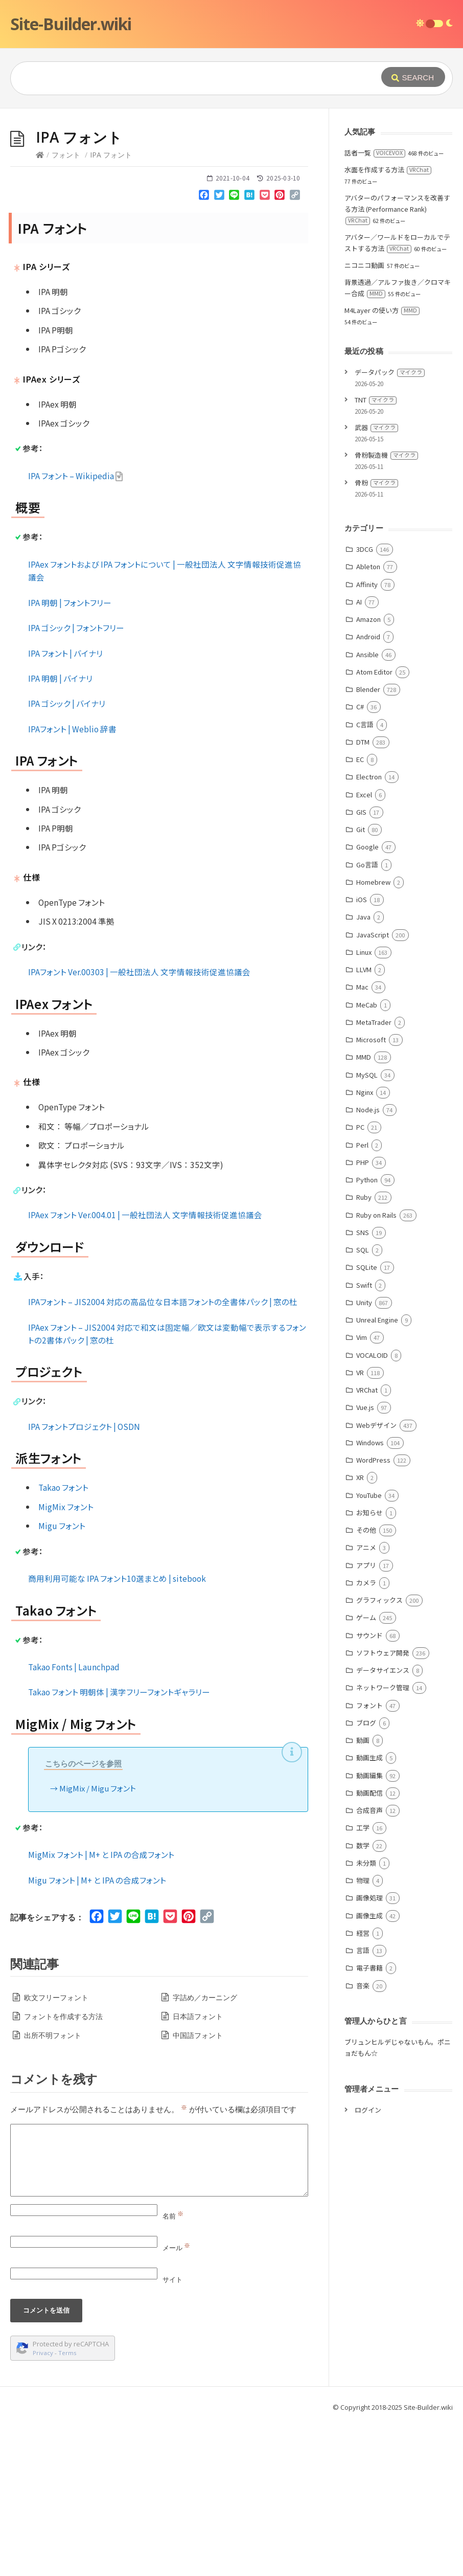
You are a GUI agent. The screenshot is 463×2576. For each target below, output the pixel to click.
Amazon (368, 772)
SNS (362, 1386)
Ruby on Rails (376, 1368)
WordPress (373, 1613)
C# (360, 860)
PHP (362, 1315)
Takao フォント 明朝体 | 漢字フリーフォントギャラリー (119, 1845)
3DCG (364, 702)
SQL (362, 1403)
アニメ (366, 1701)
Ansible (367, 808)
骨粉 (376, 636)
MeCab (366, 1158)
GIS (361, 965)
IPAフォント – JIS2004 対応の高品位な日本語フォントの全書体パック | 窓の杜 (162, 1455)
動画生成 (369, 1911)
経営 (362, 2086)
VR (360, 1526)
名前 (173, 2369)
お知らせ (369, 1666)
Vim (361, 1490)
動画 (362, 1893)
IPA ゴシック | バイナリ (66, 856)
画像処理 (369, 2051)
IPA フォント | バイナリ (65, 806)
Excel (364, 948)
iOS (361, 1053)
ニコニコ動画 (364, 418)
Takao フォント (63, 1640)
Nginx (364, 1245)
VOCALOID (372, 1508)
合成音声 (369, 1963)
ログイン (368, 2263)
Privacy (43, 2506)
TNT (376, 553)
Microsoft (371, 1193)
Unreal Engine (377, 1473)
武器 (376, 581)
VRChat (367, 1543)
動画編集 (369, 1929)
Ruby (364, 1350)
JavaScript (372, 1088)
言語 (362, 2104)
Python (367, 1333)
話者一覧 (374, 306)
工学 (362, 1981)
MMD (363, 1210)
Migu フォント (61, 1679)
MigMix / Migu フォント (97, 1941)
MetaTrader (373, 1175)
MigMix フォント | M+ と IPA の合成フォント (101, 2007)
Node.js (368, 1263)
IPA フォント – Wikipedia (75, 629)
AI (359, 755)
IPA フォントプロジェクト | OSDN (84, 1579)
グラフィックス (379, 1753)
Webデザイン (376, 1578)
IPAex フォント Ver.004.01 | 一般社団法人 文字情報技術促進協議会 (145, 1368)
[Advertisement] (231, 185)
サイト (172, 2432)
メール (176, 2401)
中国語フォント (198, 2188)
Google (367, 1000)
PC (360, 1280)
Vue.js (365, 1560)
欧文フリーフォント (56, 2151)
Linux (364, 1105)
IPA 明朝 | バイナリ (60, 831)
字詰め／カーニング (205, 2151)
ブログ (366, 1876)
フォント (66, 308)
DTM (362, 895)
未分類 (366, 2016)
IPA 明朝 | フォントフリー (69, 755)
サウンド (369, 1789)
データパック (390, 525)
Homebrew (373, 1035)
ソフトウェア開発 (382, 1806)
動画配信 (369, 1946)
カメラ (366, 1736)
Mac (362, 1140)
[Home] (40, 308)
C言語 (365, 878)
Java (363, 1070)
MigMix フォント (66, 1660)
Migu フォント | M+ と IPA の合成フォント (97, 2033)
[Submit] (413, 77)
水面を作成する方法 (387, 323)
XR (360, 1631)
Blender (368, 842)
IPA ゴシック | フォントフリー (76, 781)
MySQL (367, 1228)
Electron (369, 930)
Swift (364, 1438)
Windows (370, 1596)
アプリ (366, 1718)
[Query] (187, 78)
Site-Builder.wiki (70, 24)
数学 (362, 1999)
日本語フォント (198, 2170)
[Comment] (159, 2313)
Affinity (367, 738)
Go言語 (367, 1018)
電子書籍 (369, 2121)
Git (360, 983)
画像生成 (369, 2069)
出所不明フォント (52, 2188)
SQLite (366, 1420)
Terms (67, 2506)
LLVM (364, 1123)
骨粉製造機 (386, 608)
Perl (362, 1298)
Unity (364, 1456)
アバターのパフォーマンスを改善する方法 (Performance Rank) (397, 362)
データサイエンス (382, 1823)
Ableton (368, 720)
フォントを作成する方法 (63, 2170)
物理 (362, 2034)
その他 (366, 1683)
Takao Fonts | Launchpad (74, 1820)
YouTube (369, 1648)
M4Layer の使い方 (382, 463)
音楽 (362, 2139)
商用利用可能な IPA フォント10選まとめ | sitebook (117, 1731)
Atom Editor (374, 825)
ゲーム (366, 1771)
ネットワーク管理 (382, 1841)
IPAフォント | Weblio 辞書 (72, 882)
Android (368, 790)
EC (360, 912)
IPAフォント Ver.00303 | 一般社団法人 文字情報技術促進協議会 (139, 1125)
